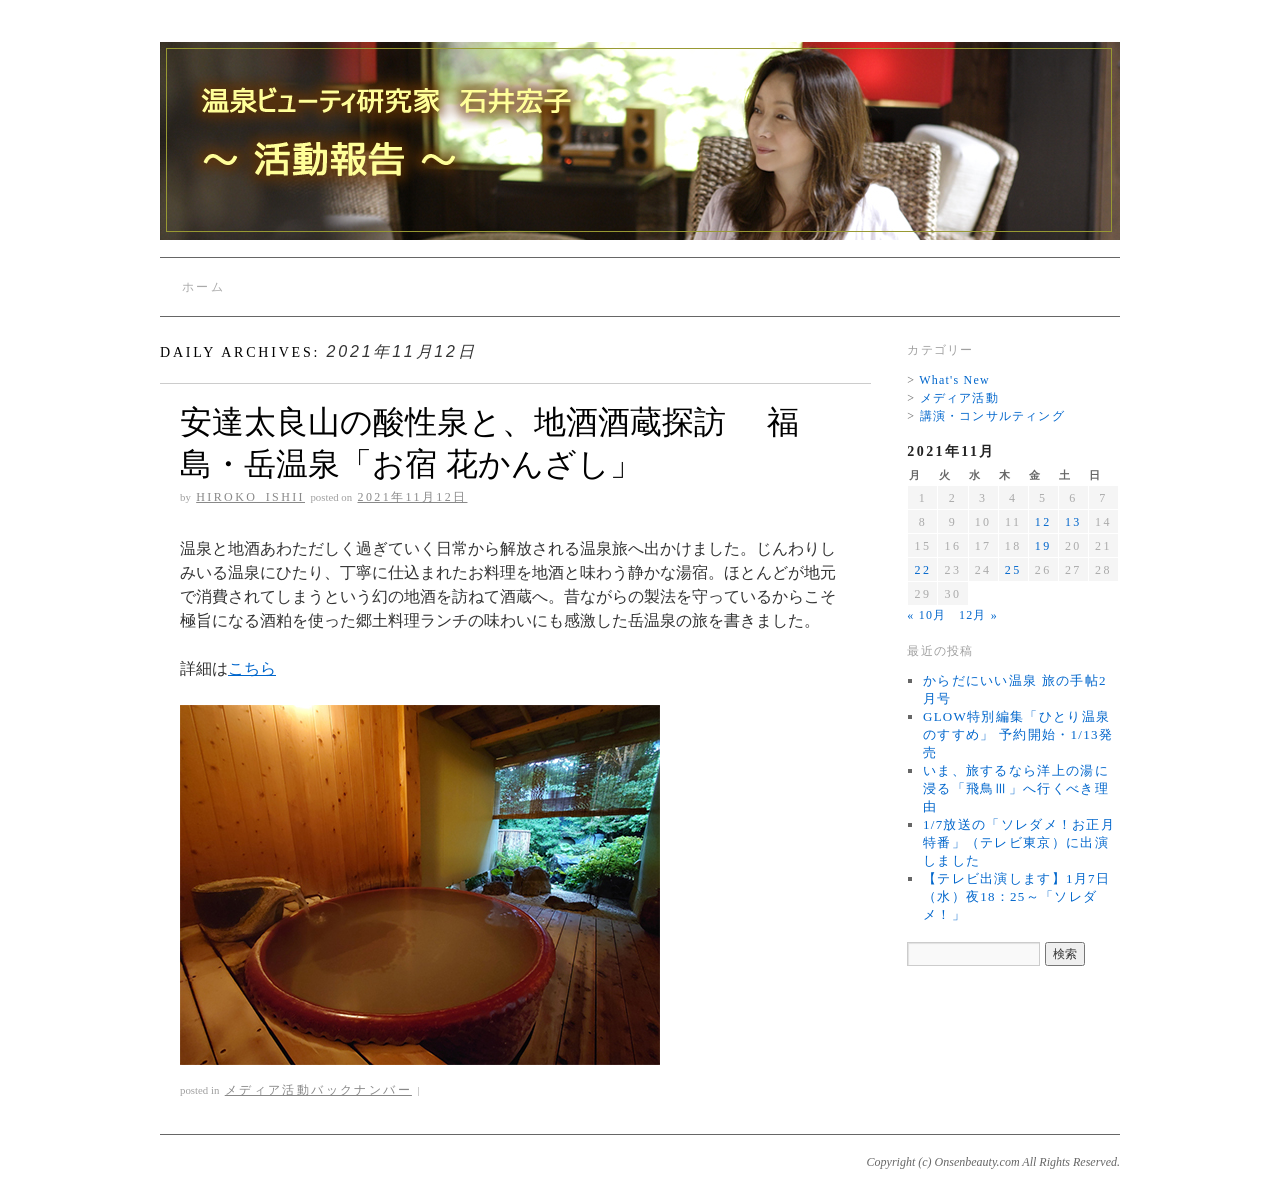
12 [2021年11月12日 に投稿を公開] (1043, 522)
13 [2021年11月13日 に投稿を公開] (1073, 522)
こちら (252, 668)
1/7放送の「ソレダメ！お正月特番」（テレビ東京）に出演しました (1019, 842)
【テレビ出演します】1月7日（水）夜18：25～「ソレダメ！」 (1016, 896)
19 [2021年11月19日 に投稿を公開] (1043, 546)
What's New (954, 380)
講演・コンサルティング (992, 416)
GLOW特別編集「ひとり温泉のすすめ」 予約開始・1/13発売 (1018, 734)
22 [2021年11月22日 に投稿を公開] (922, 570)
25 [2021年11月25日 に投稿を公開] (1013, 570)
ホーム (203, 287)
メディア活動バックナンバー (318, 1090)
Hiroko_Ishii (250, 497)
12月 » (978, 615)
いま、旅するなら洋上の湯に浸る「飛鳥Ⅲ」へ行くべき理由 (1016, 788)
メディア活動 (959, 398)
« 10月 (926, 615)
